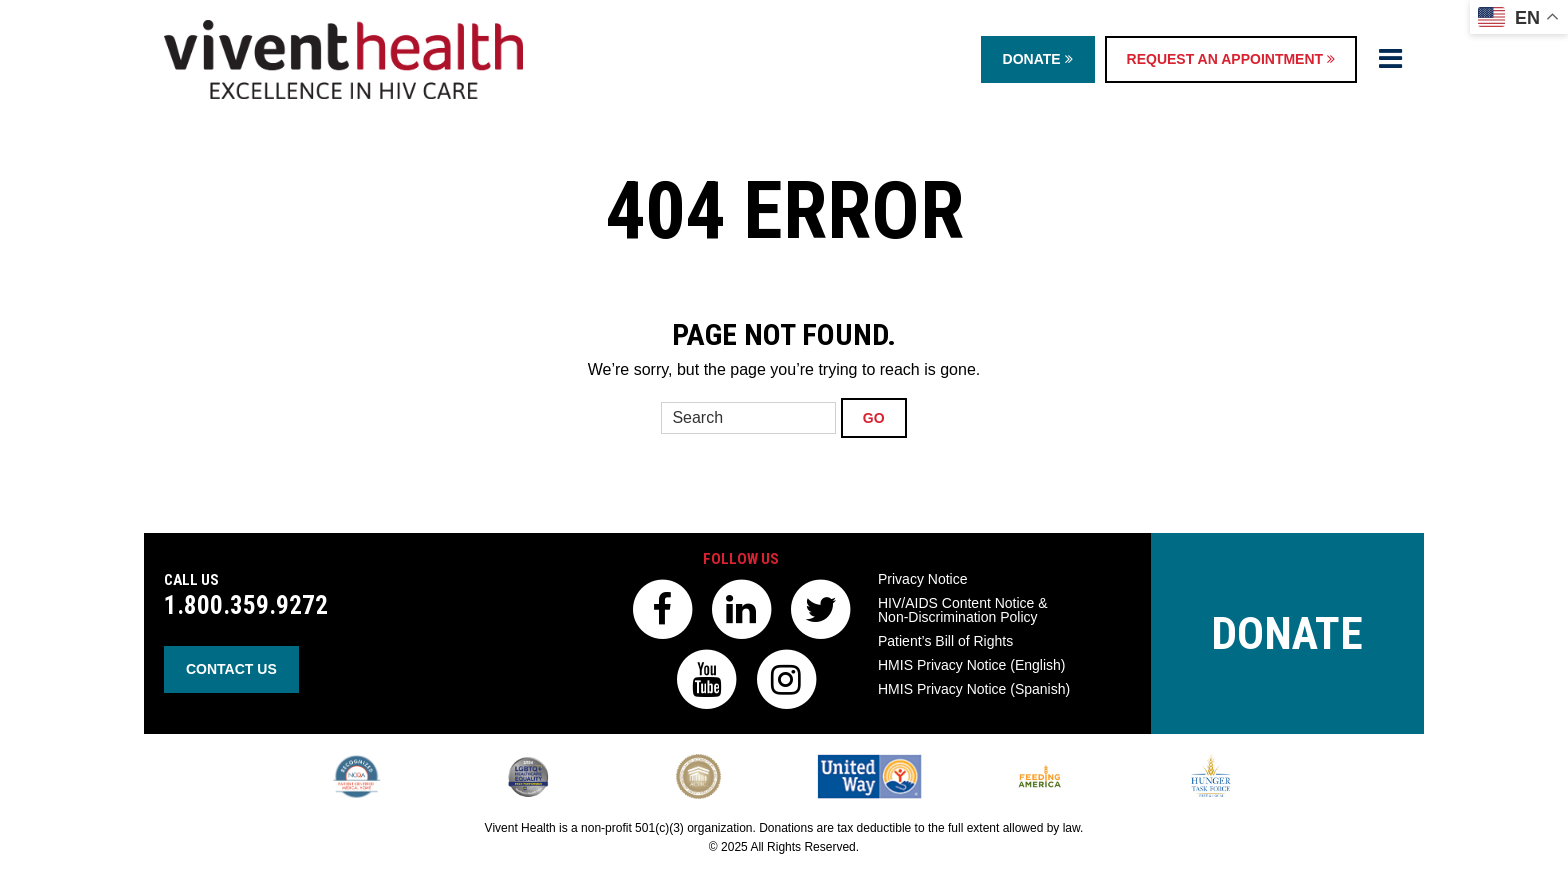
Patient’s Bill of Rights (945, 641)
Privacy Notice (922, 579)
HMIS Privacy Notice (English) (972, 665)
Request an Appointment (1231, 59)
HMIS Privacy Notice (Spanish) (974, 689)
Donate (1038, 59)
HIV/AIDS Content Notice (963, 610)
